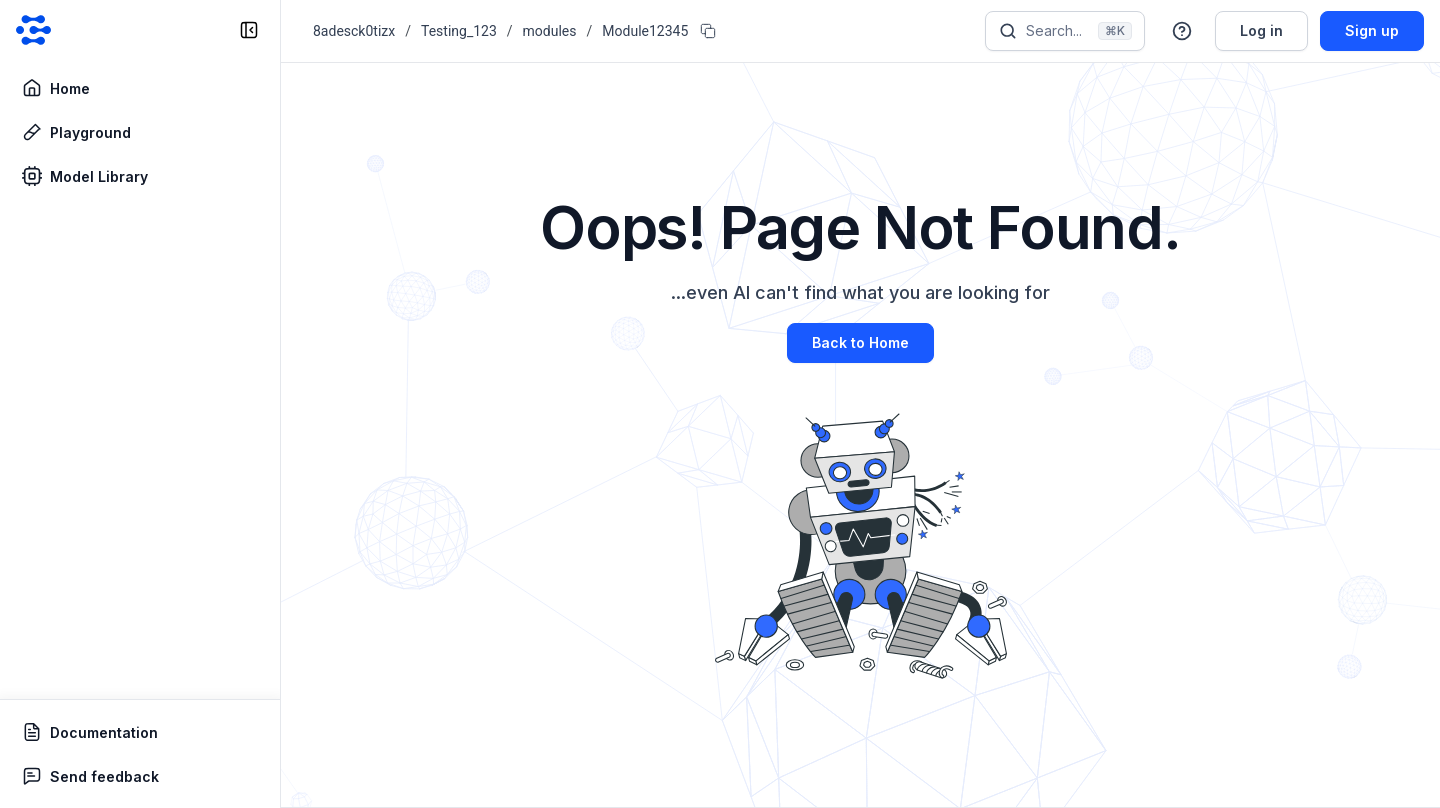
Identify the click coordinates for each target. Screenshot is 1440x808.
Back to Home (860, 342)
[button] (1182, 31)
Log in (1261, 30)
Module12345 (645, 31)
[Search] (1065, 31)
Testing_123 (459, 31)
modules (550, 31)
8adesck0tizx (354, 31)
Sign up (1372, 30)
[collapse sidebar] (249, 30)
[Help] (1182, 31)
